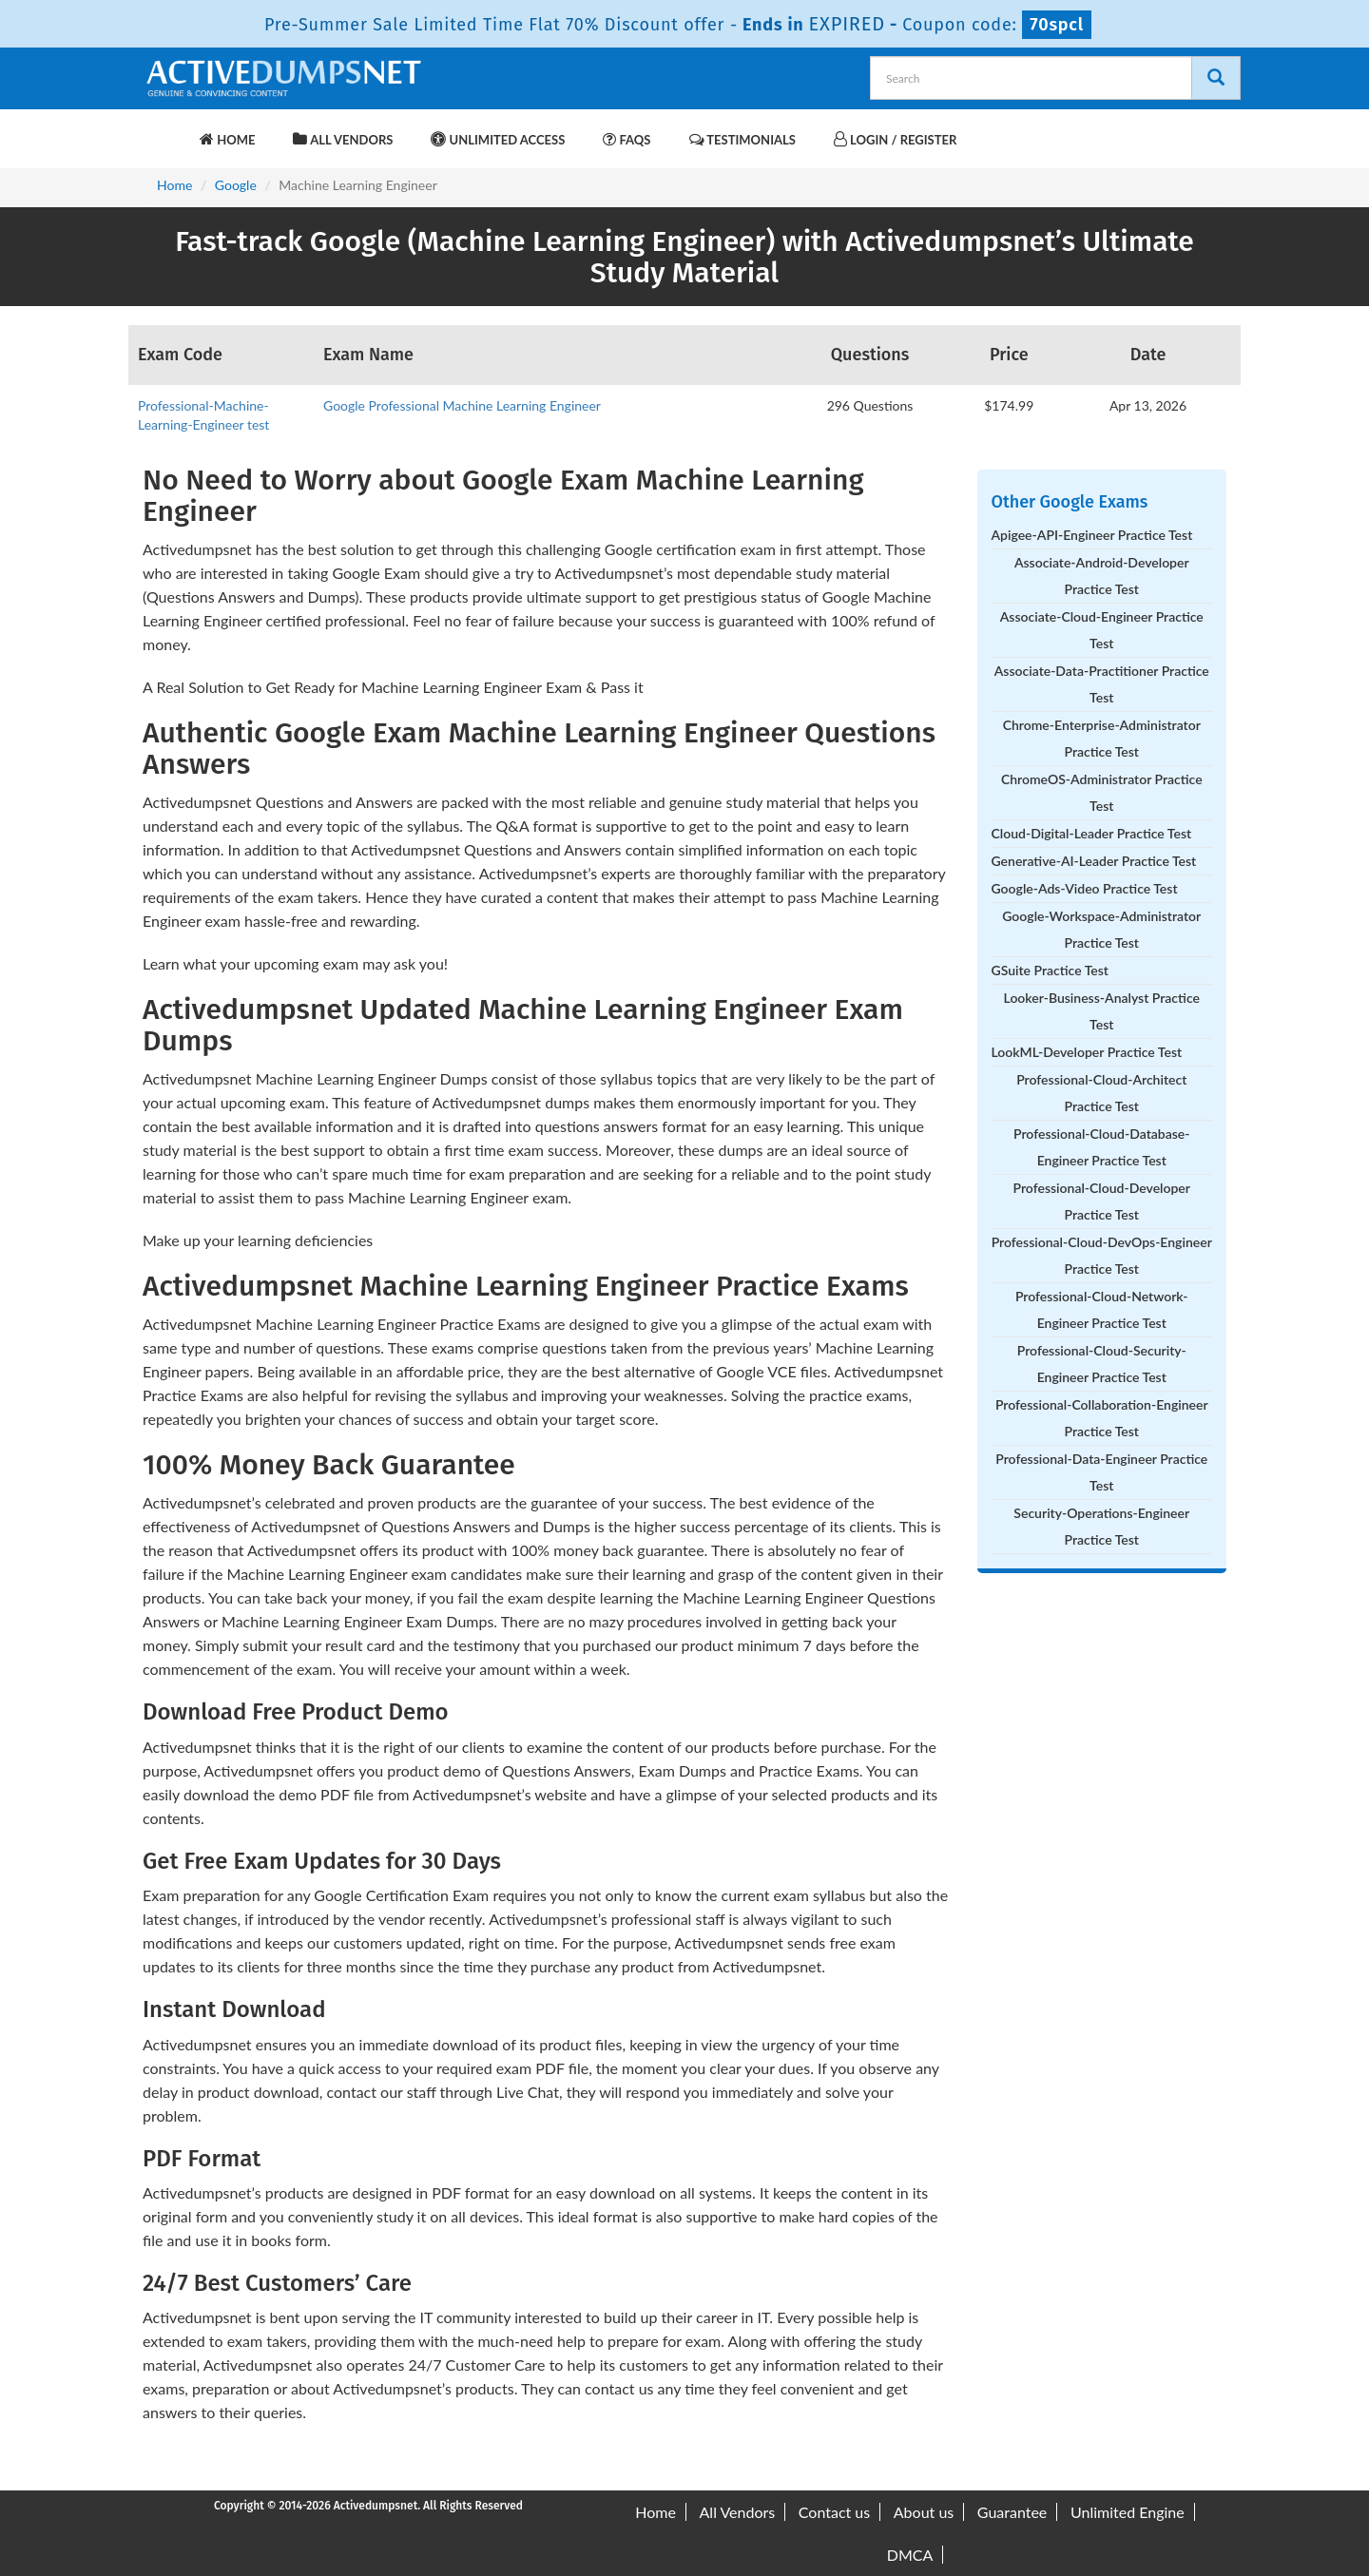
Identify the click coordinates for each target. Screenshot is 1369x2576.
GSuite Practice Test (1050, 970)
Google (236, 185)
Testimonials (742, 139)
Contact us (834, 2512)
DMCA (910, 2555)
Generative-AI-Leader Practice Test (1094, 861)
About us (924, 2512)
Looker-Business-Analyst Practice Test (1102, 1011)
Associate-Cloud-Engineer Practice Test (1102, 629)
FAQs (626, 139)
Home (227, 139)
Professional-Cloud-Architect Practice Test (1101, 1092)
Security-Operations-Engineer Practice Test (1101, 1526)
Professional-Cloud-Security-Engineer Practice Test (1101, 1363)
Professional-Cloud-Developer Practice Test (1101, 1201)
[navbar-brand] (166, 130)
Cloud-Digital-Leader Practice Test (1092, 833)
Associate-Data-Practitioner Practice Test (1101, 684)
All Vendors (343, 139)
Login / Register (895, 139)
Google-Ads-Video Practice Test (1085, 888)
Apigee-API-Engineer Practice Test (1092, 535)
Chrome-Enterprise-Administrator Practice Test (1102, 738)
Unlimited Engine (1127, 2512)
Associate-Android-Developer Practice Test (1101, 575)
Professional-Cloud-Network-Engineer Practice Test (1101, 1309)
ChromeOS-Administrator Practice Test (1102, 792)
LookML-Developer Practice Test (1087, 1052)
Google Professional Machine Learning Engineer (462, 405)
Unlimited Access (498, 139)
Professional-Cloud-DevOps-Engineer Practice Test (1102, 1255)
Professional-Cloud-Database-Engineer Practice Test (1101, 1146)
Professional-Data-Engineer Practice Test (1101, 1472)
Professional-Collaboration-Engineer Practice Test (1101, 1417)
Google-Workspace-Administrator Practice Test (1101, 929)
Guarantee (1012, 2512)
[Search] (1216, 78)
